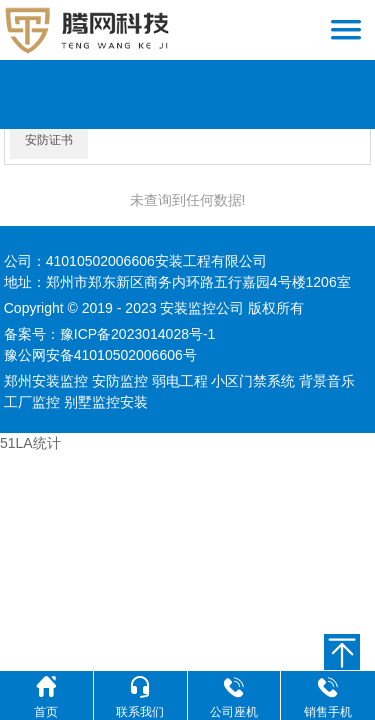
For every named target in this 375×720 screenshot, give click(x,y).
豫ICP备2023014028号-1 (138, 334)
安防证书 (49, 140)
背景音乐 (327, 381)
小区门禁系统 (253, 381)
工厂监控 (32, 402)
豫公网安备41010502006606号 (100, 355)
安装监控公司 (202, 308)
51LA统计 (30, 443)
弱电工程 (180, 381)
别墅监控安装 (106, 402)
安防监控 (120, 381)
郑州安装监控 (46, 381)
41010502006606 (100, 261)
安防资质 (218, 80)
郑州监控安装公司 (132, 80)
